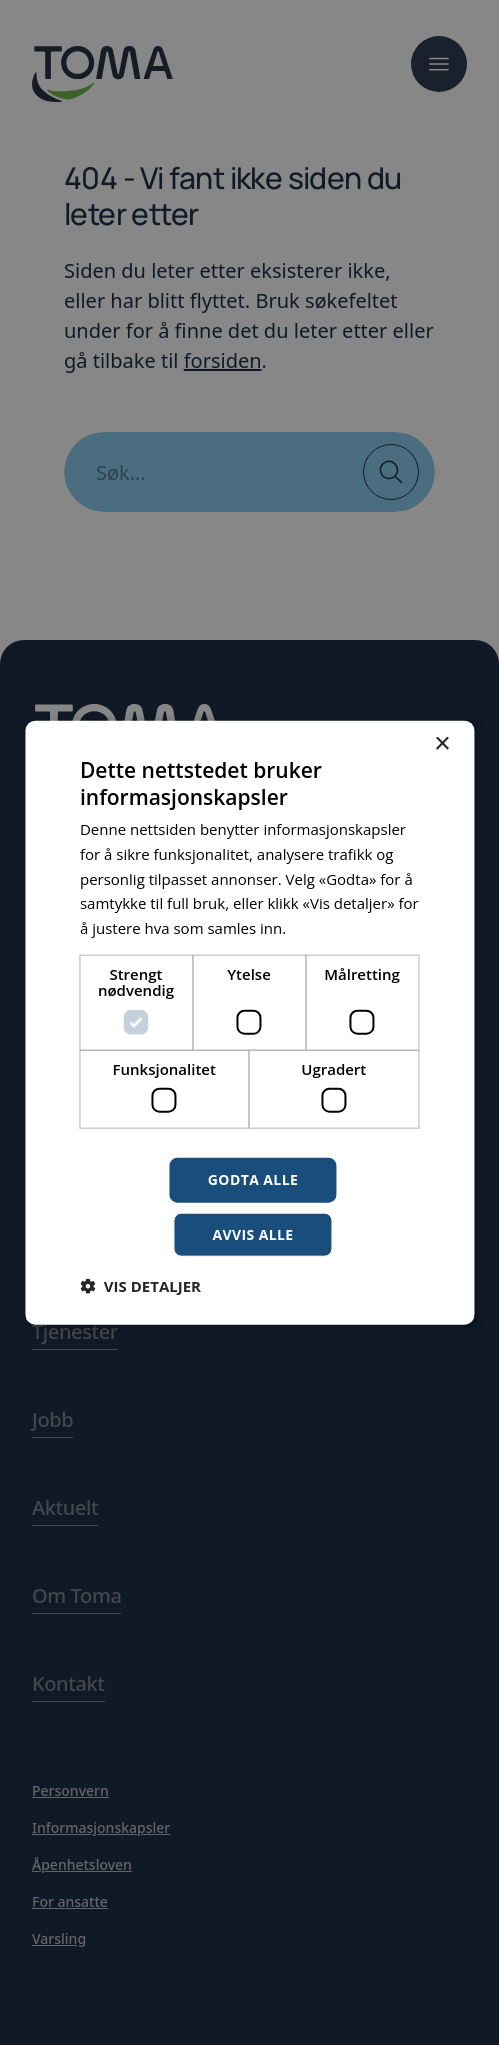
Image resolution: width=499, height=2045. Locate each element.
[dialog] (249, 1022)
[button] (140, 1286)
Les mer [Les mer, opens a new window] (318, 928)
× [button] (441, 743)
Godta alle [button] (253, 1179)
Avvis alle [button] (252, 1234)
